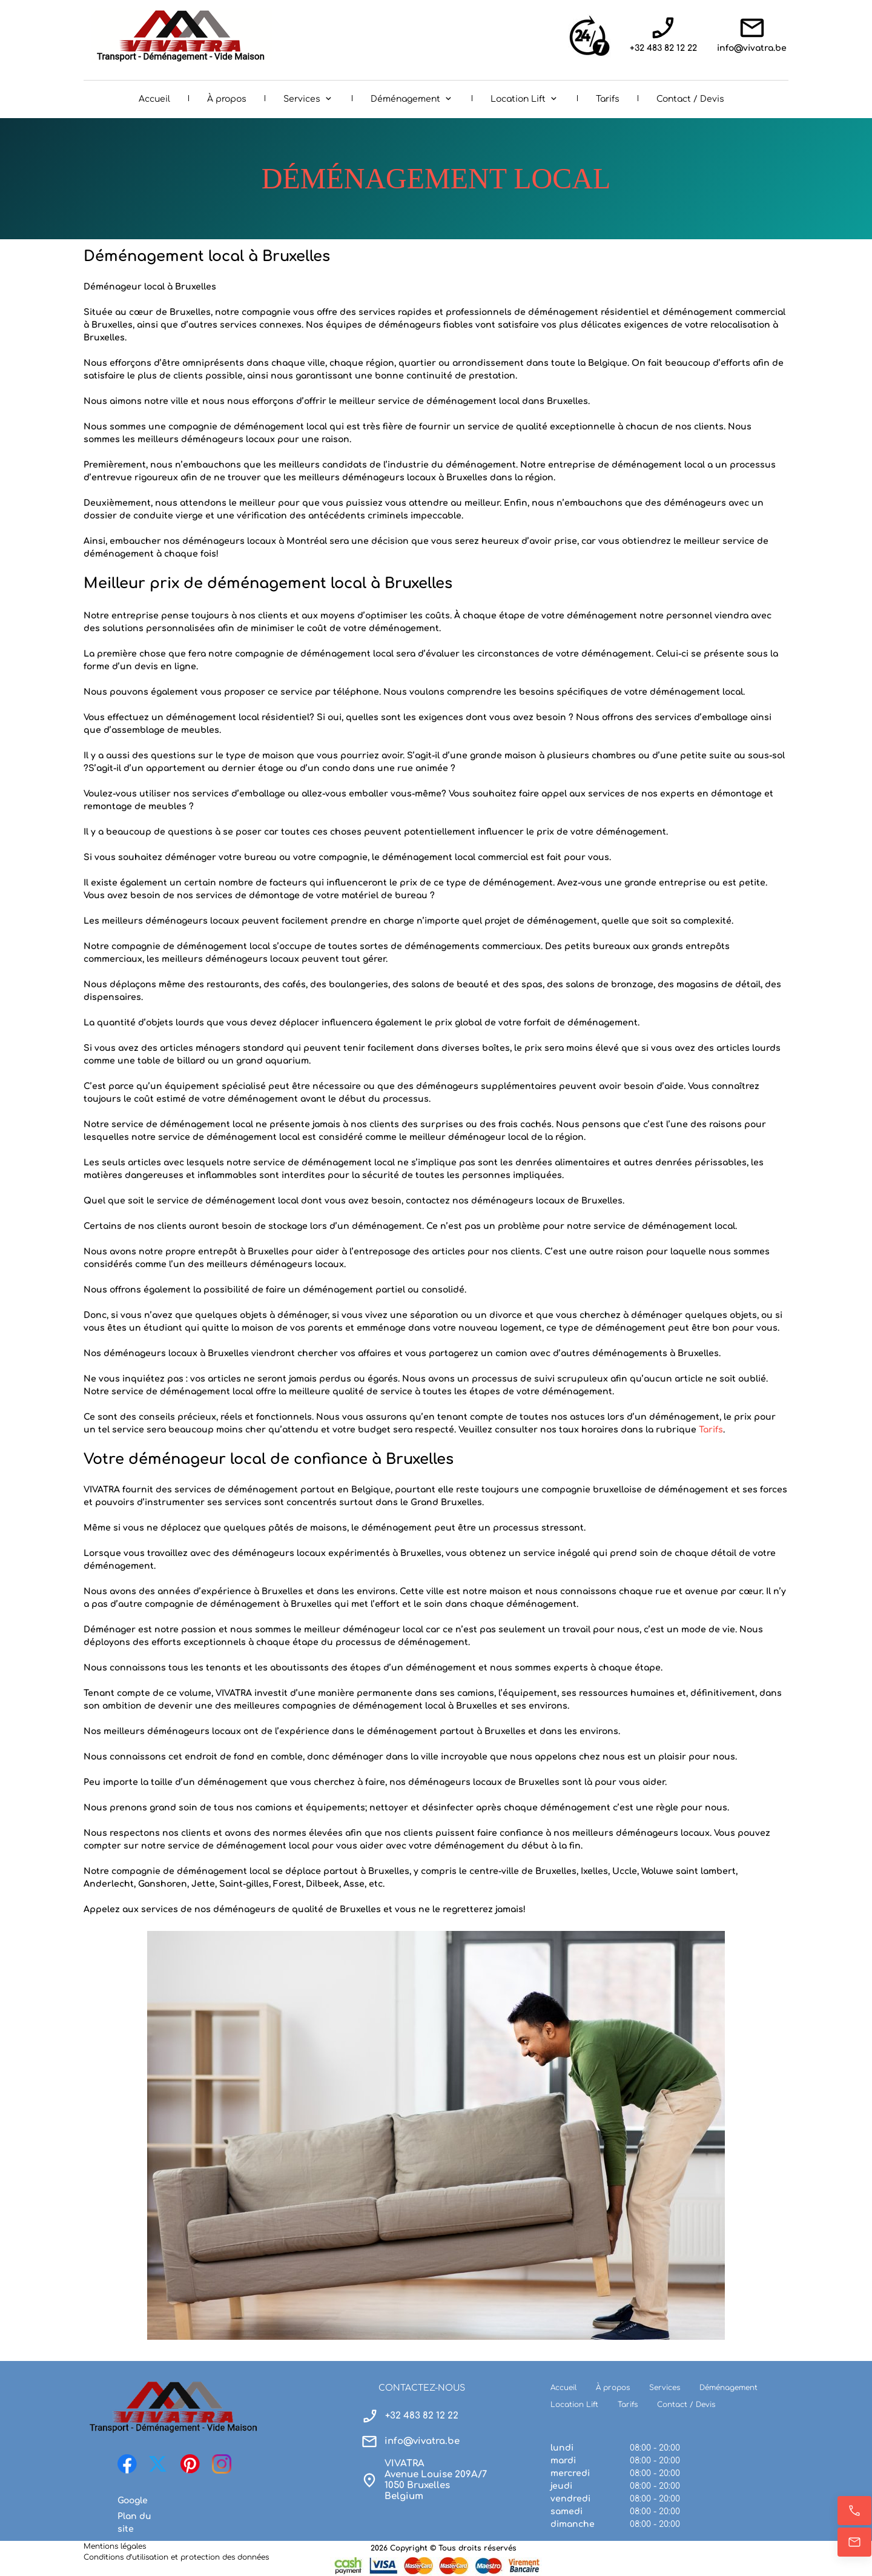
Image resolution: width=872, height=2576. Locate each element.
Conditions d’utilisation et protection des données (176, 2557)
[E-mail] (854, 2542)
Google (132, 2500)
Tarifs (711, 1429)
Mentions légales (115, 2546)
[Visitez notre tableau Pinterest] (190, 2464)
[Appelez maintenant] (854, 2510)
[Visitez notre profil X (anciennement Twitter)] (158, 2464)
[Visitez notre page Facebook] (127, 2464)
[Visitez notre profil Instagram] (221, 2464)
